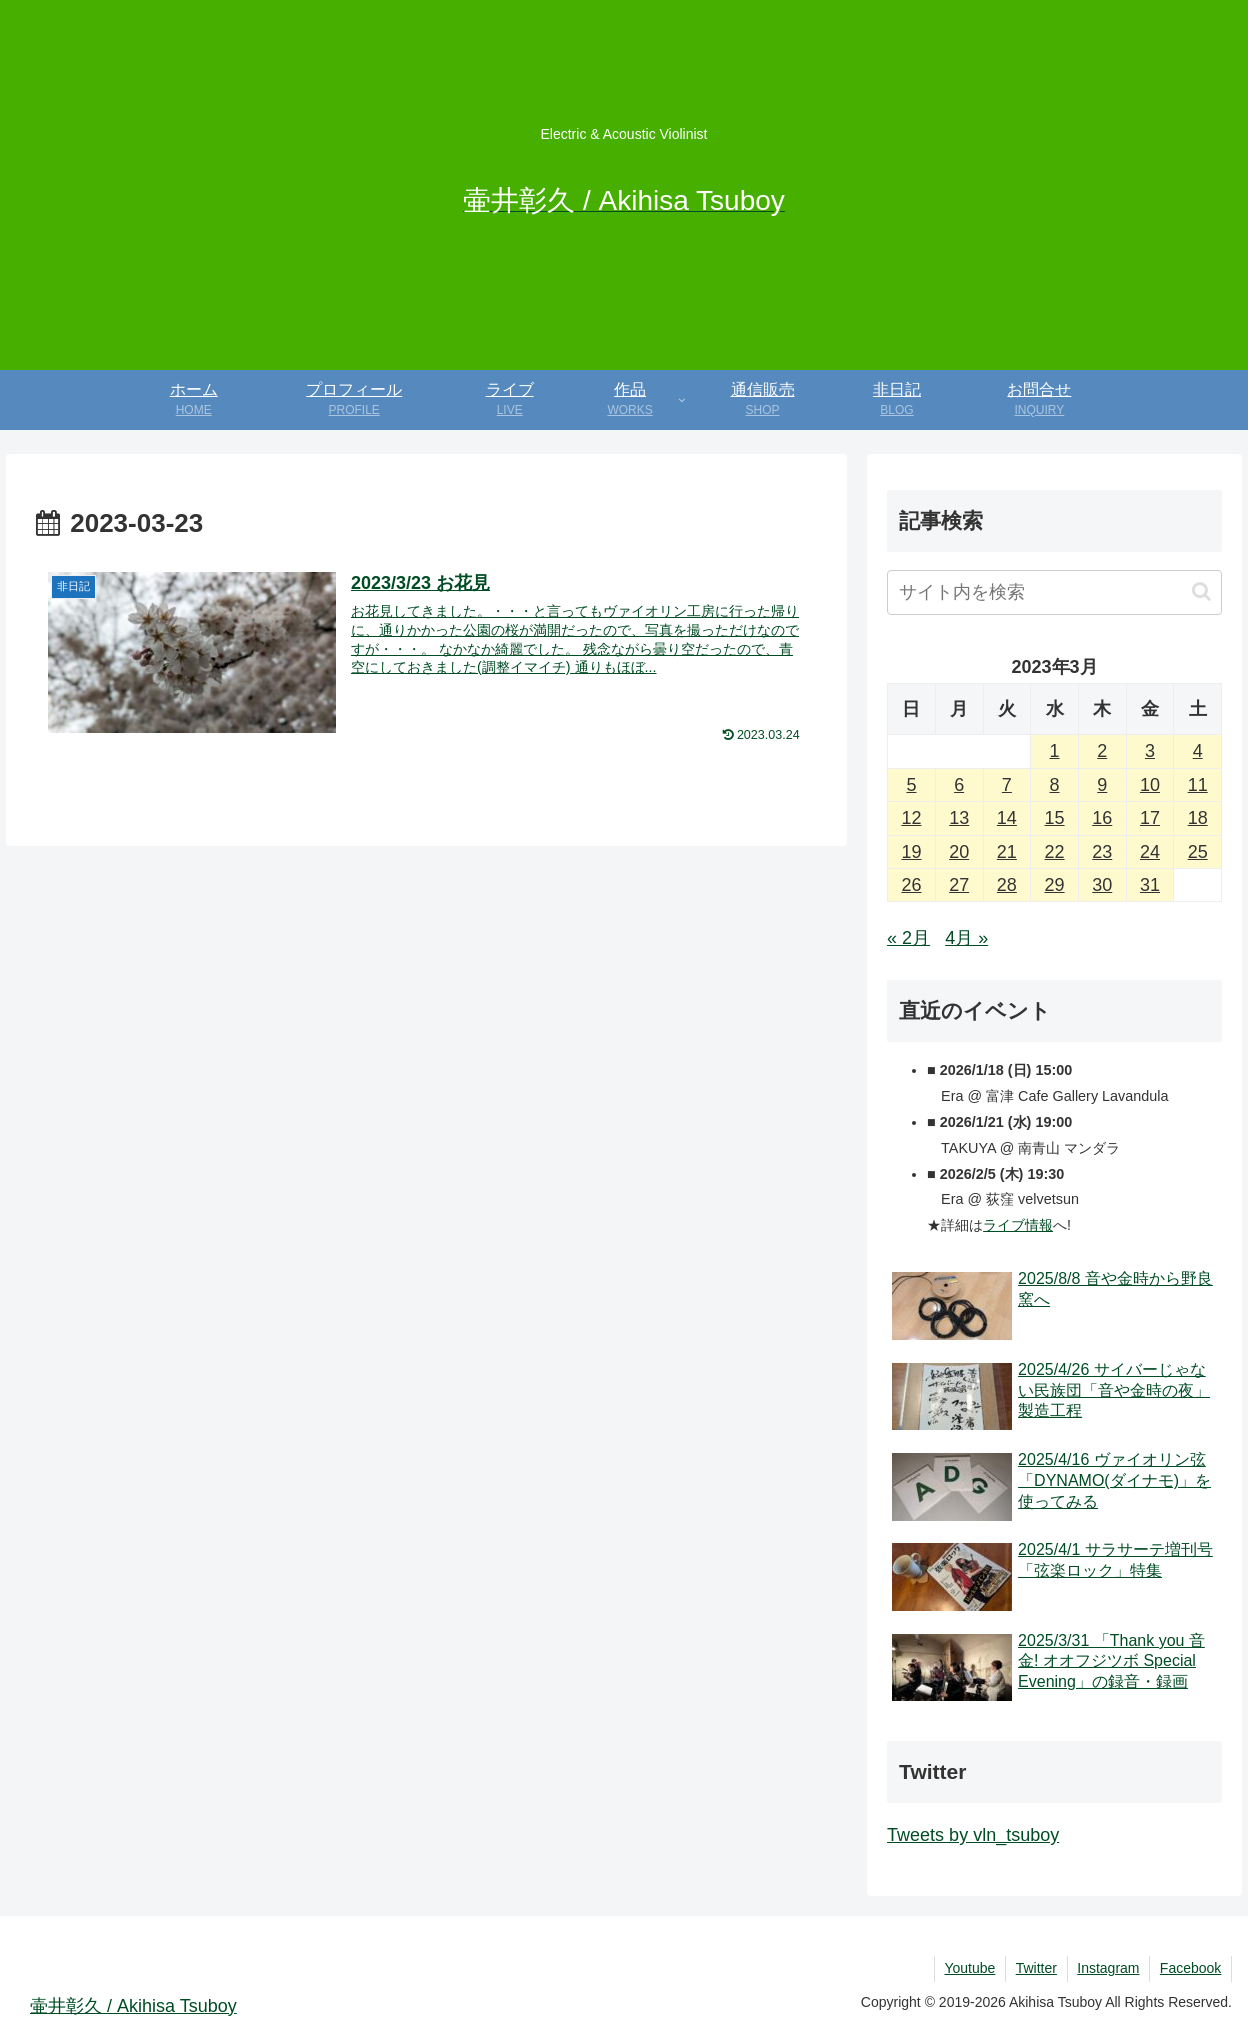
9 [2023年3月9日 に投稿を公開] (1102, 785)
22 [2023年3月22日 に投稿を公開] (1055, 852)
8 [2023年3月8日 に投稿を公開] (1055, 785)
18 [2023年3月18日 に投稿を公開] (1198, 818)
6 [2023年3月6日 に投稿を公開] (959, 785)
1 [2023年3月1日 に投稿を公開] (1055, 751)
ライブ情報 (1018, 1225)
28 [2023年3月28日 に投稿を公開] (1007, 885)
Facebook (1190, 1968)
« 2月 (908, 938)
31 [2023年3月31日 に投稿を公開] (1150, 885)
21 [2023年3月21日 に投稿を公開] (1007, 852)
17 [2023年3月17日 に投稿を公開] (1150, 818)
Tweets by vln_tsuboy (973, 1835)
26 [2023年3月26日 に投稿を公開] (911, 885)
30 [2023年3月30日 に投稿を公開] (1102, 885)
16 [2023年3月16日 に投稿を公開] (1102, 818)
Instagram (1107, 1968)
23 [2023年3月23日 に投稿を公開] (1102, 852)
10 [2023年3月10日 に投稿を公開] (1150, 785)
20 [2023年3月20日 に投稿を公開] (959, 852)
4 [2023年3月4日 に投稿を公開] (1198, 751)
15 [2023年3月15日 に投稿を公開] (1055, 818)
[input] (1054, 592)
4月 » (966, 938)
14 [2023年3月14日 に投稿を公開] (1007, 818)
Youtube (967, 1968)
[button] (1201, 591)
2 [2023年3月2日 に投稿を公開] (1102, 751)
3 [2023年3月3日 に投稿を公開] (1150, 751)
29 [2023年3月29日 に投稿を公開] (1055, 885)
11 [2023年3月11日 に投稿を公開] (1198, 785)
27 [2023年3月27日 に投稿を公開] (959, 885)
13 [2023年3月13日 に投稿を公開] (959, 818)
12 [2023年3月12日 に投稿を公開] (911, 818)
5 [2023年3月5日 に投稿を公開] (911, 785)
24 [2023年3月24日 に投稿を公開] (1150, 852)
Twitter (1034, 1968)
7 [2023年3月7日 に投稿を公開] (1007, 785)
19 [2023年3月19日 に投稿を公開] (911, 852)
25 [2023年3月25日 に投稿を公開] (1198, 852)
